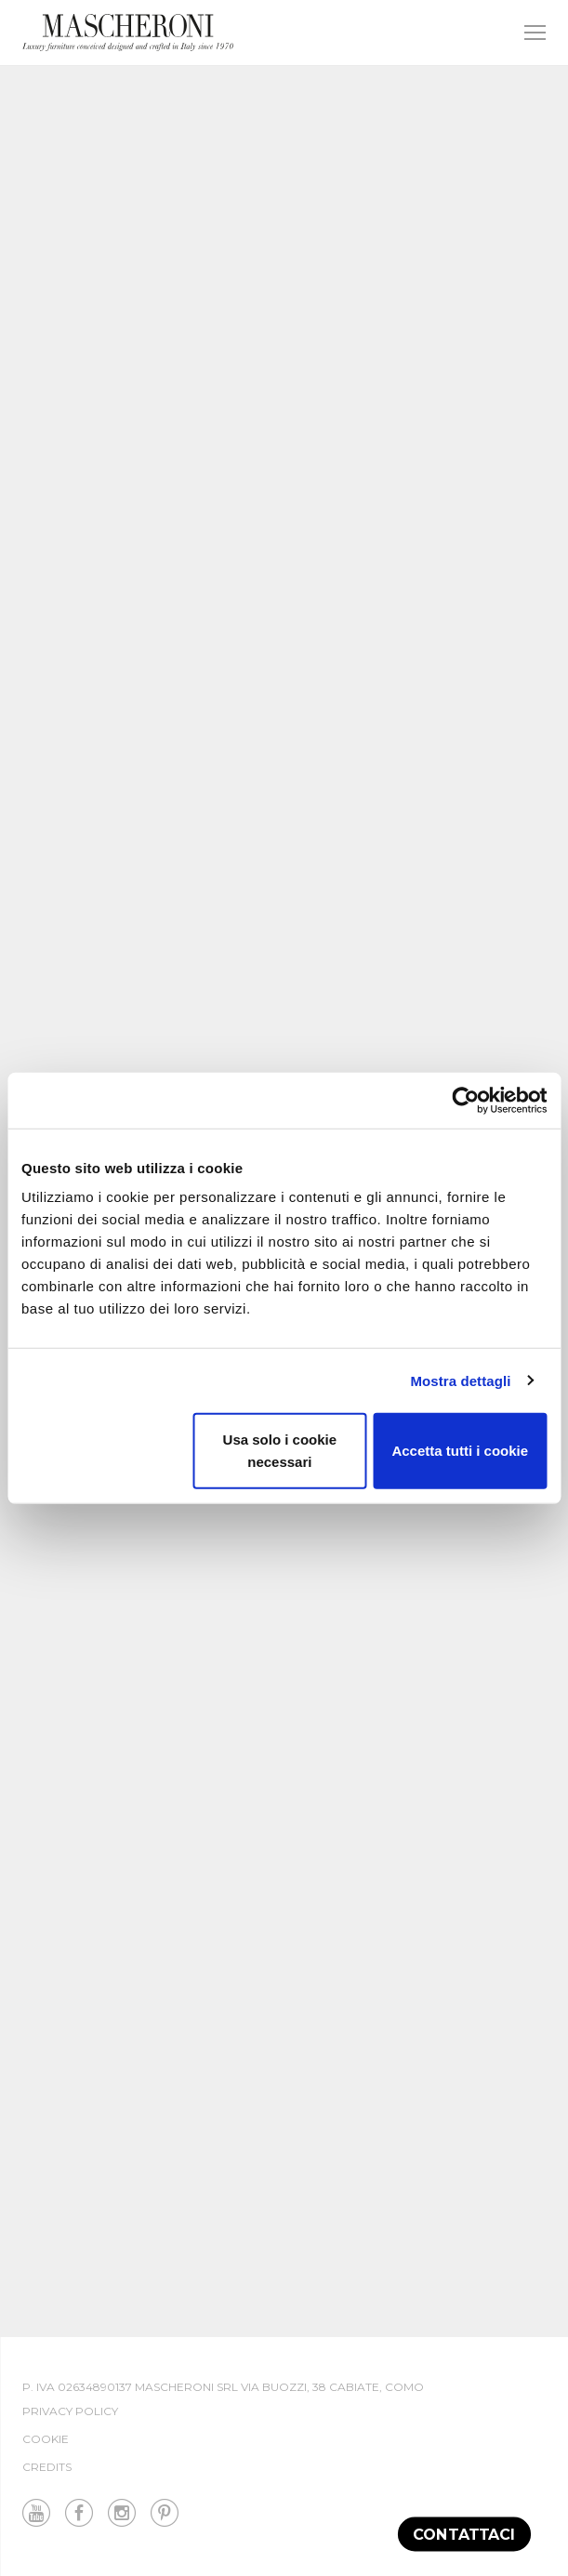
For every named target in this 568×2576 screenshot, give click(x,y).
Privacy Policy (70, 2411)
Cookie (45, 2439)
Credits (47, 2467)
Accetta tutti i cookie (459, 1451)
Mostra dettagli (460, 1380)
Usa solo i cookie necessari (280, 1451)
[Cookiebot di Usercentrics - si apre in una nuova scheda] (465, 1100)
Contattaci (464, 2534)
